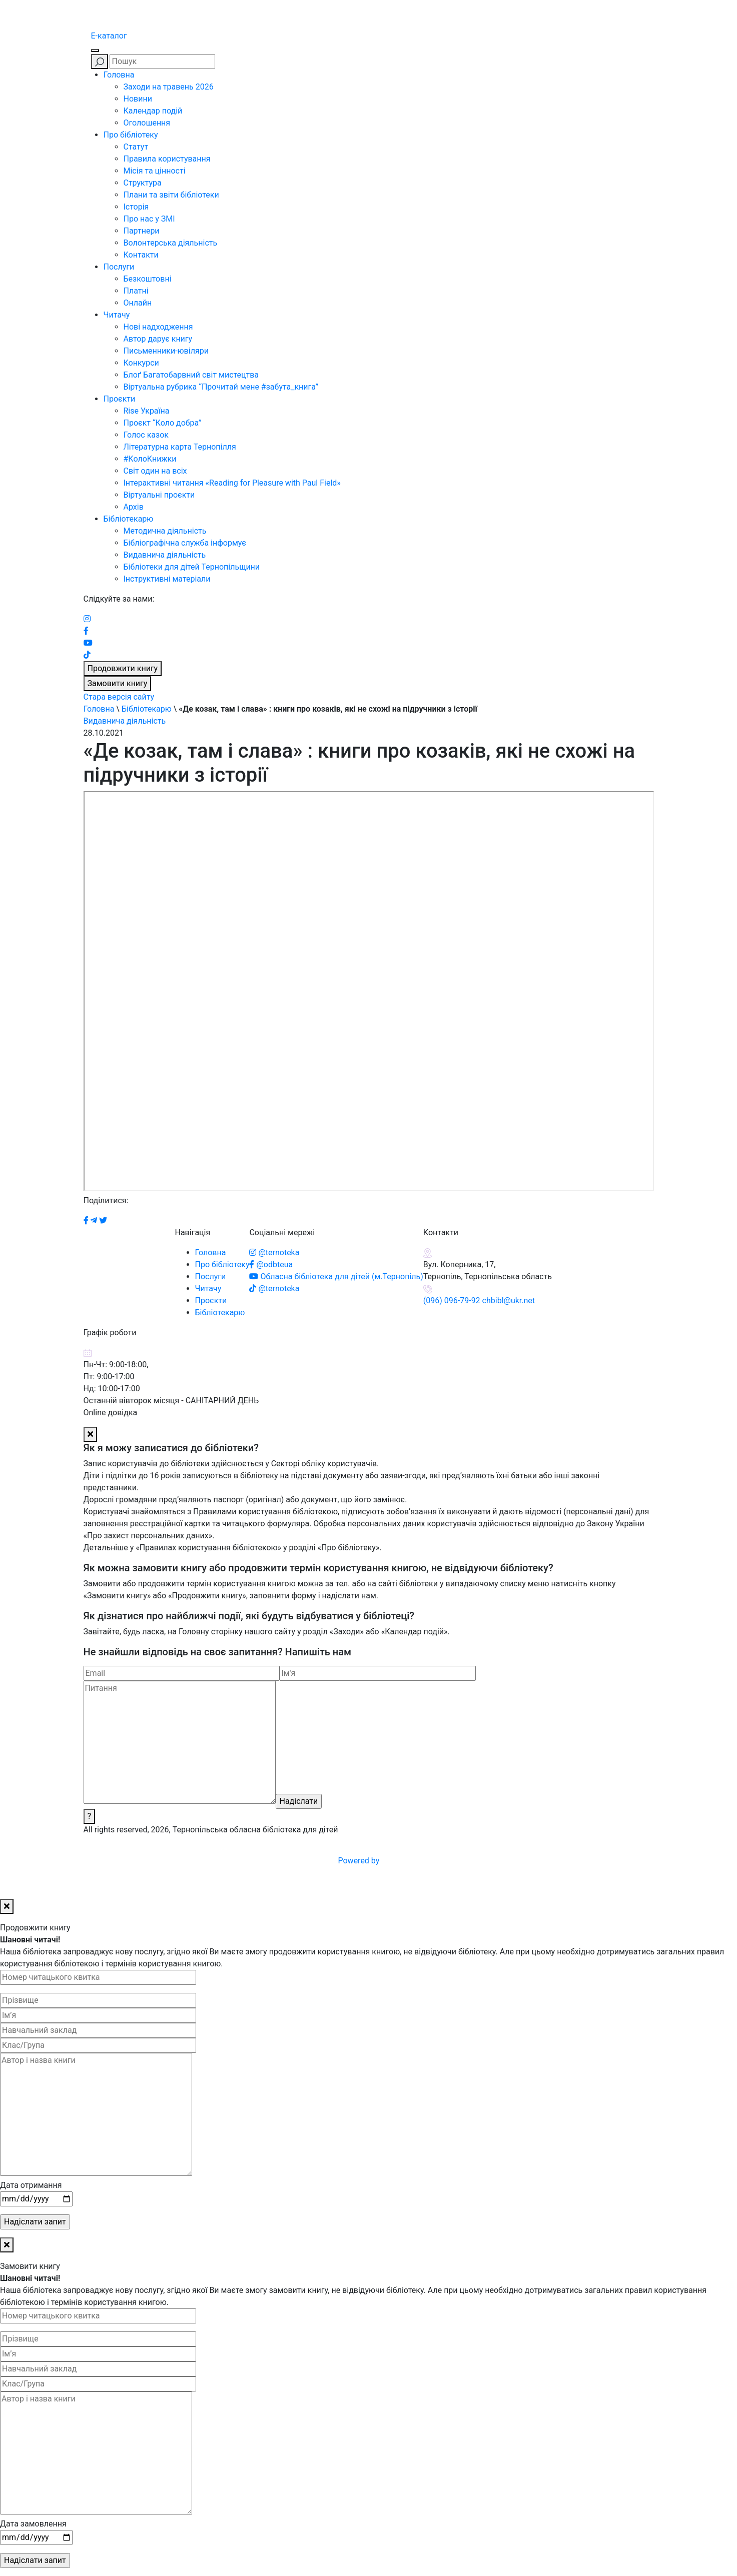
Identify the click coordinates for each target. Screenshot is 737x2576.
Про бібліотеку (131, 135)
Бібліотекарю (129, 519)
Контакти (141, 255)
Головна (119, 75)
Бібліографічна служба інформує (185, 543)
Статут (136, 147)
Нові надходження (158, 327)
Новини (138, 99)
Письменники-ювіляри (166, 351)
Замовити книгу (118, 683)
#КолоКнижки (150, 459)
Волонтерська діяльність (171, 243)
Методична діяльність (165, 531)
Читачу (117, 315)
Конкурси (141, 363)
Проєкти (120, 399)
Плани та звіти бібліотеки (171, 195)
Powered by (434, 1860)
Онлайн (138, 303)
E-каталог (109, 36)
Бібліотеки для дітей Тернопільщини (192, 567)
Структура (143, 183)
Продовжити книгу (123, 668)
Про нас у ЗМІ (149, 219)
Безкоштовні (148, 279)
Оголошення (147, 123)
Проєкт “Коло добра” (163, 423)
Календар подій (153, 111)
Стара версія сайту (119, 697)
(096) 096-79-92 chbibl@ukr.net (479, 1300)
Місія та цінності (155, 171)
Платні (136, 291)
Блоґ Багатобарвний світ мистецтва (191, 375)
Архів (134, 507)
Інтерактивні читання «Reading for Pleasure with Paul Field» (233, 483)
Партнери (142, 231)
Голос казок (146, 435)
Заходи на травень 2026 (169, 87)
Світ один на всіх (155, 471)
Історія (136, 207)
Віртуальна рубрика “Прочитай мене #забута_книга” (221, 387)
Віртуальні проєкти (159, 495)
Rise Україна (147, 411)
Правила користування (167, 159)
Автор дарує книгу (158, 339)
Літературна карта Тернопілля (180, 447)
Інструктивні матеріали (167, 579)
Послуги (119, 267)
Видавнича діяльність (165, 555)
